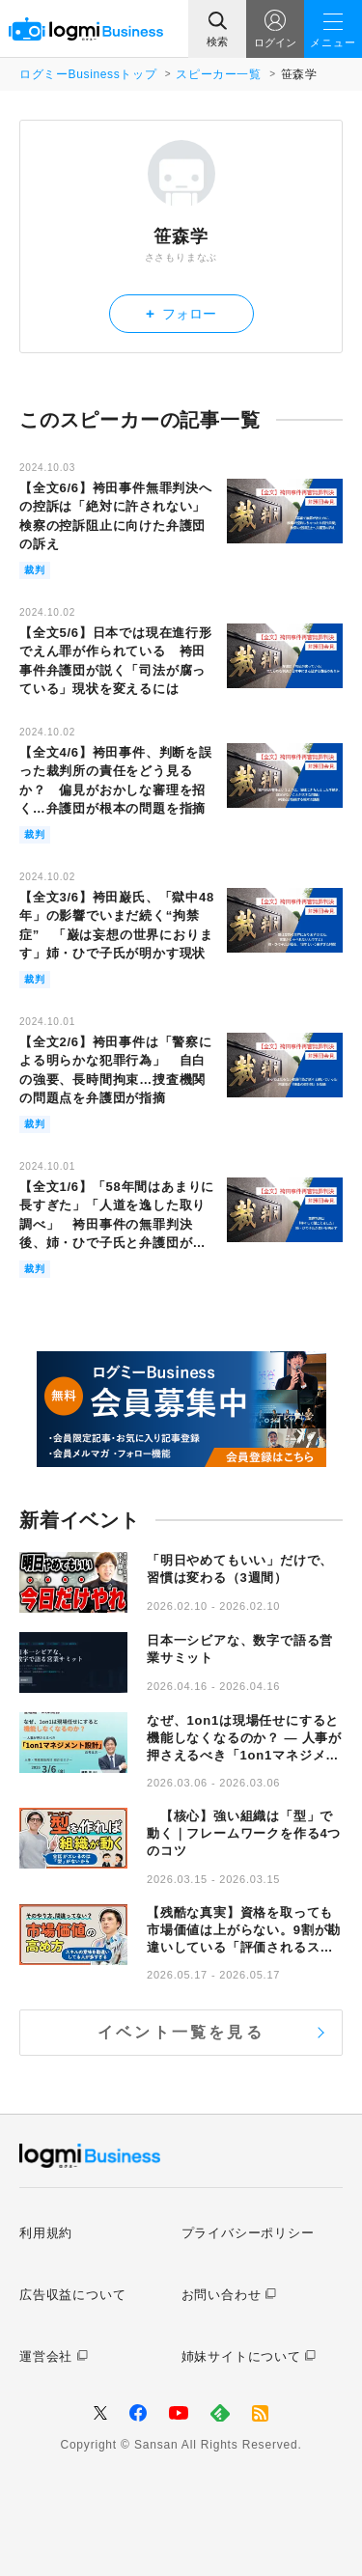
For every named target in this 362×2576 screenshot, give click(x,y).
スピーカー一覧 (218, 74)
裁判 (34, 570)
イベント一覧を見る (181, 2032)
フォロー (181, 313)
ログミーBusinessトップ (87, 74)
